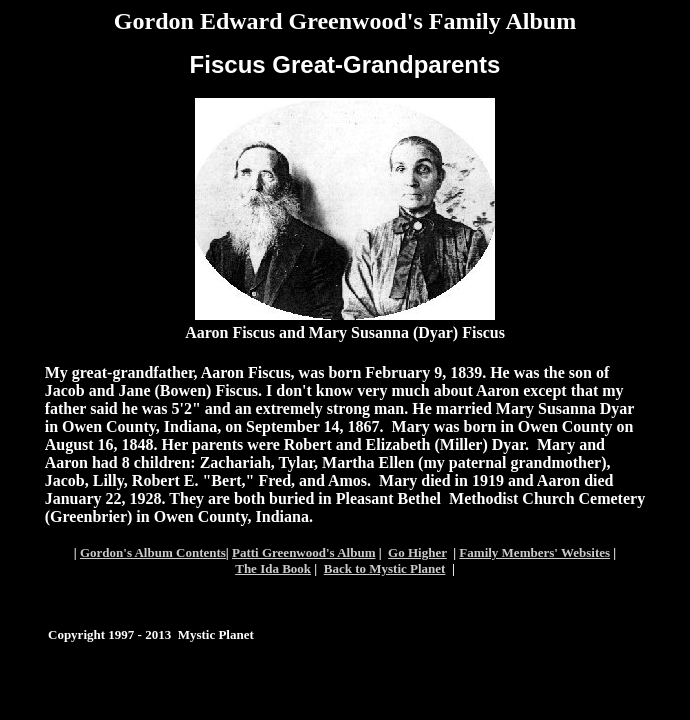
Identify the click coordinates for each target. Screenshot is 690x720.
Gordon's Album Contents (153, 552)
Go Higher (417, 552)
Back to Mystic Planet (385, 568)
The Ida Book (273, 568)
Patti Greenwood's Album (304, 552)
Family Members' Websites (534, 552)
